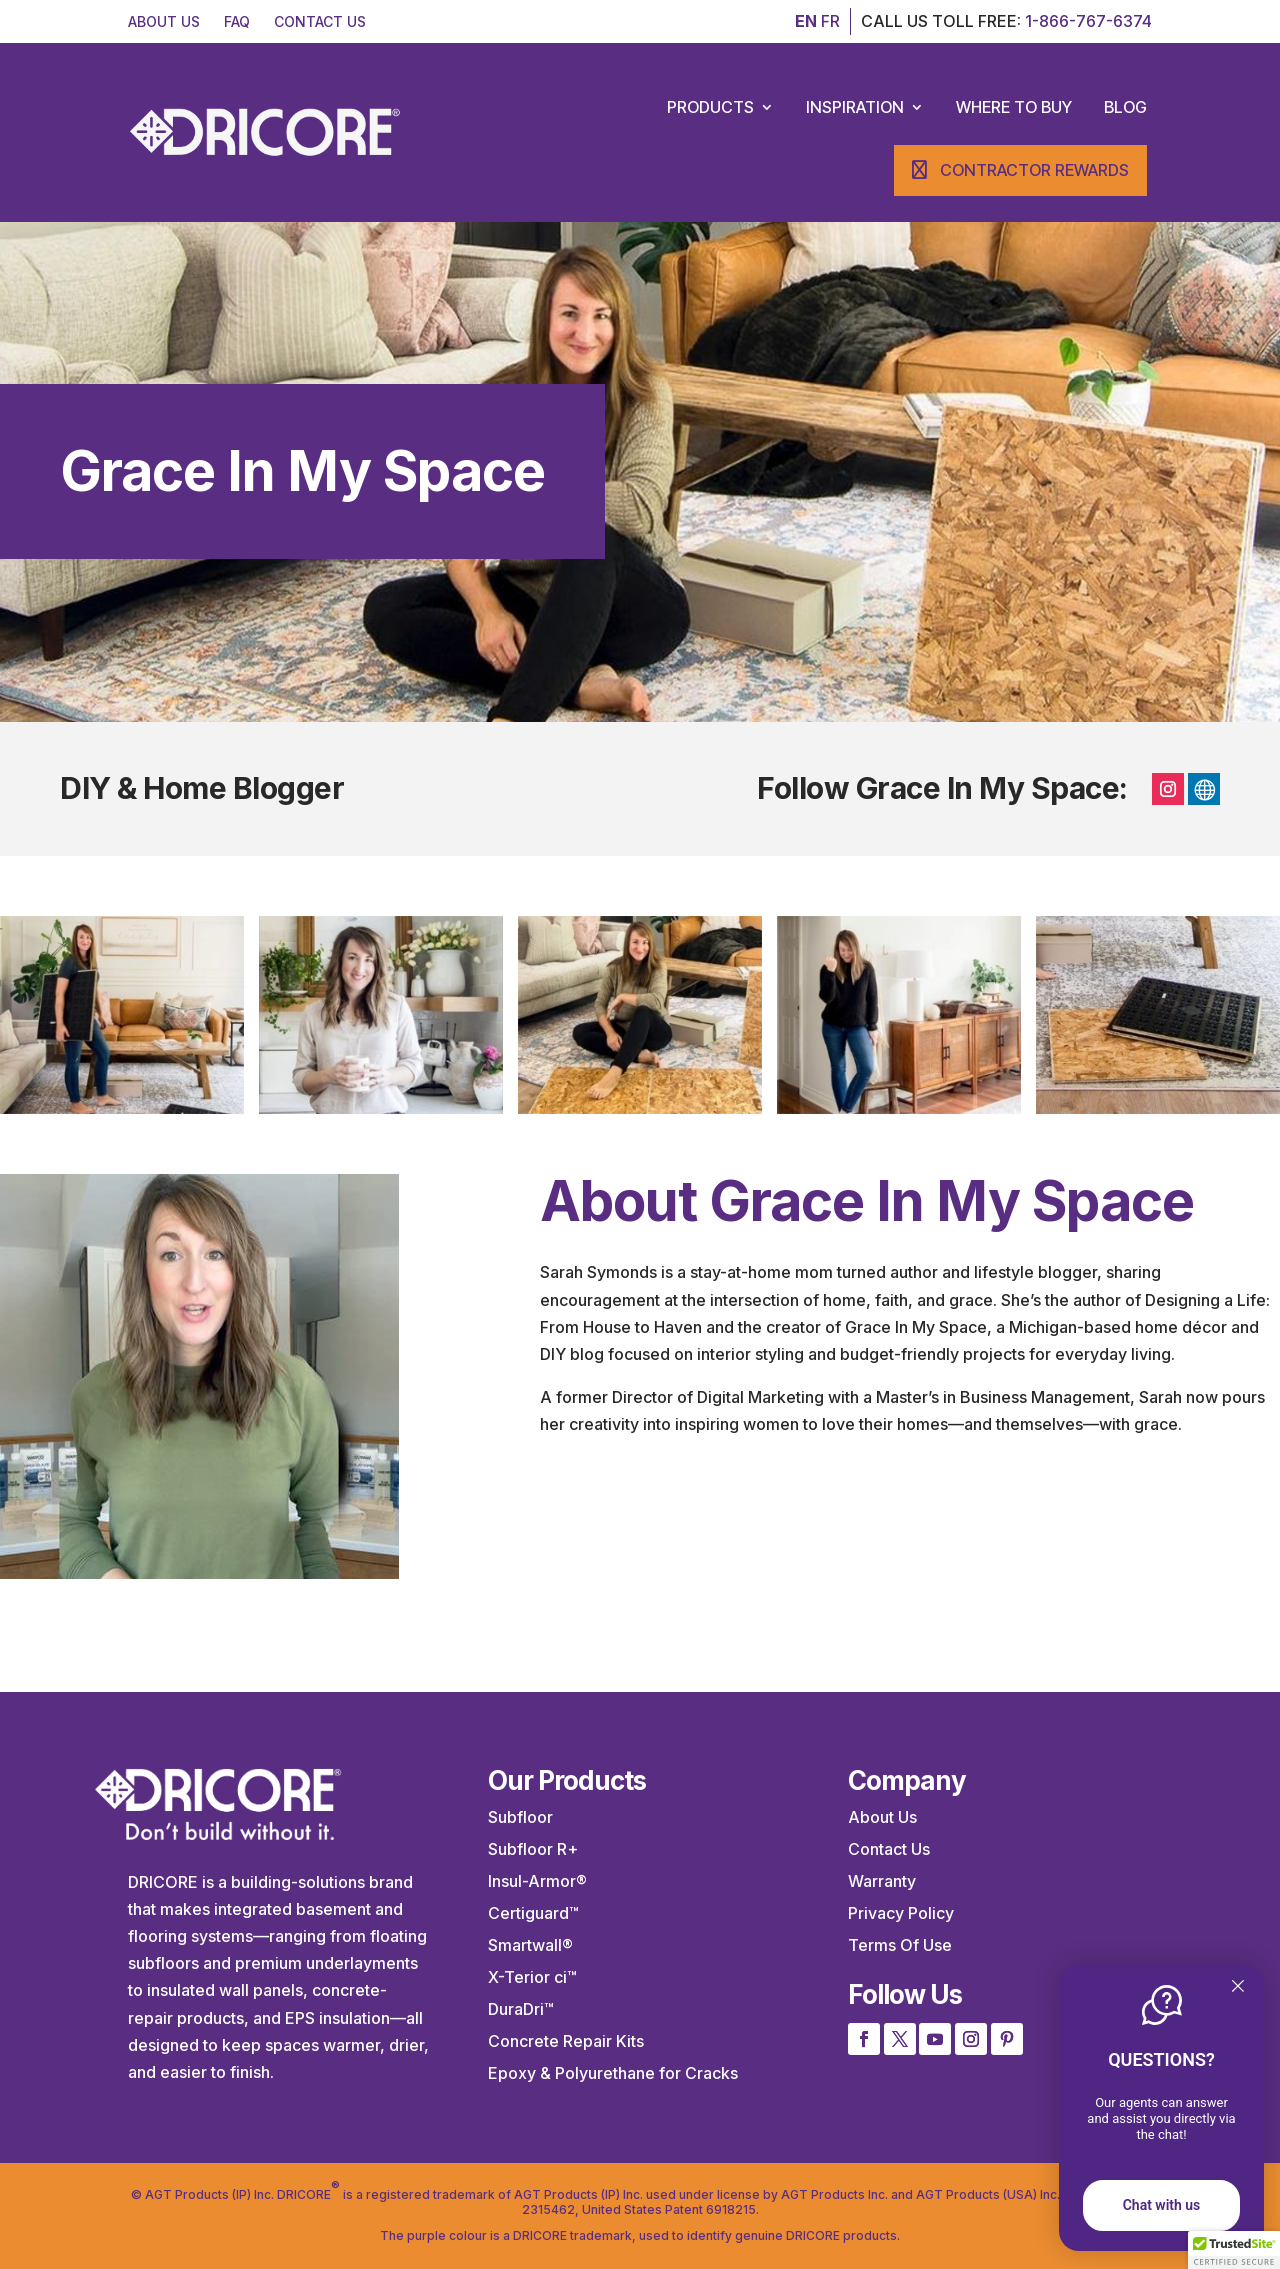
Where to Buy (1014, 107)
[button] (1234, 2250)
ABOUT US (164, 21)
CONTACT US (320, 21)
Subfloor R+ (533, 1849)
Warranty (882, 1881)
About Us (882, 1817)
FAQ (237, 21)
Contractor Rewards (1034, 170)
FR (830, 21)
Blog (1125, 107)
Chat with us (1162, 2205)
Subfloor (520, 1817)
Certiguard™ (533, 1913)
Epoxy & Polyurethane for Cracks (613, 2073)
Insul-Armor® (537, 1881)
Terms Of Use (900, 1945)
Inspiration (855, 107)
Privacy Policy (901, 1913)
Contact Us (889, 1849)
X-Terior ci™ (532, 1977)
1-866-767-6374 (1088, 21)
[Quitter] (1238, 1987)
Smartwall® (530, 1945)
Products (710, 107)
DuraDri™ (521, 2009)
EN (806, 21)
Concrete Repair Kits (566, 2041)
